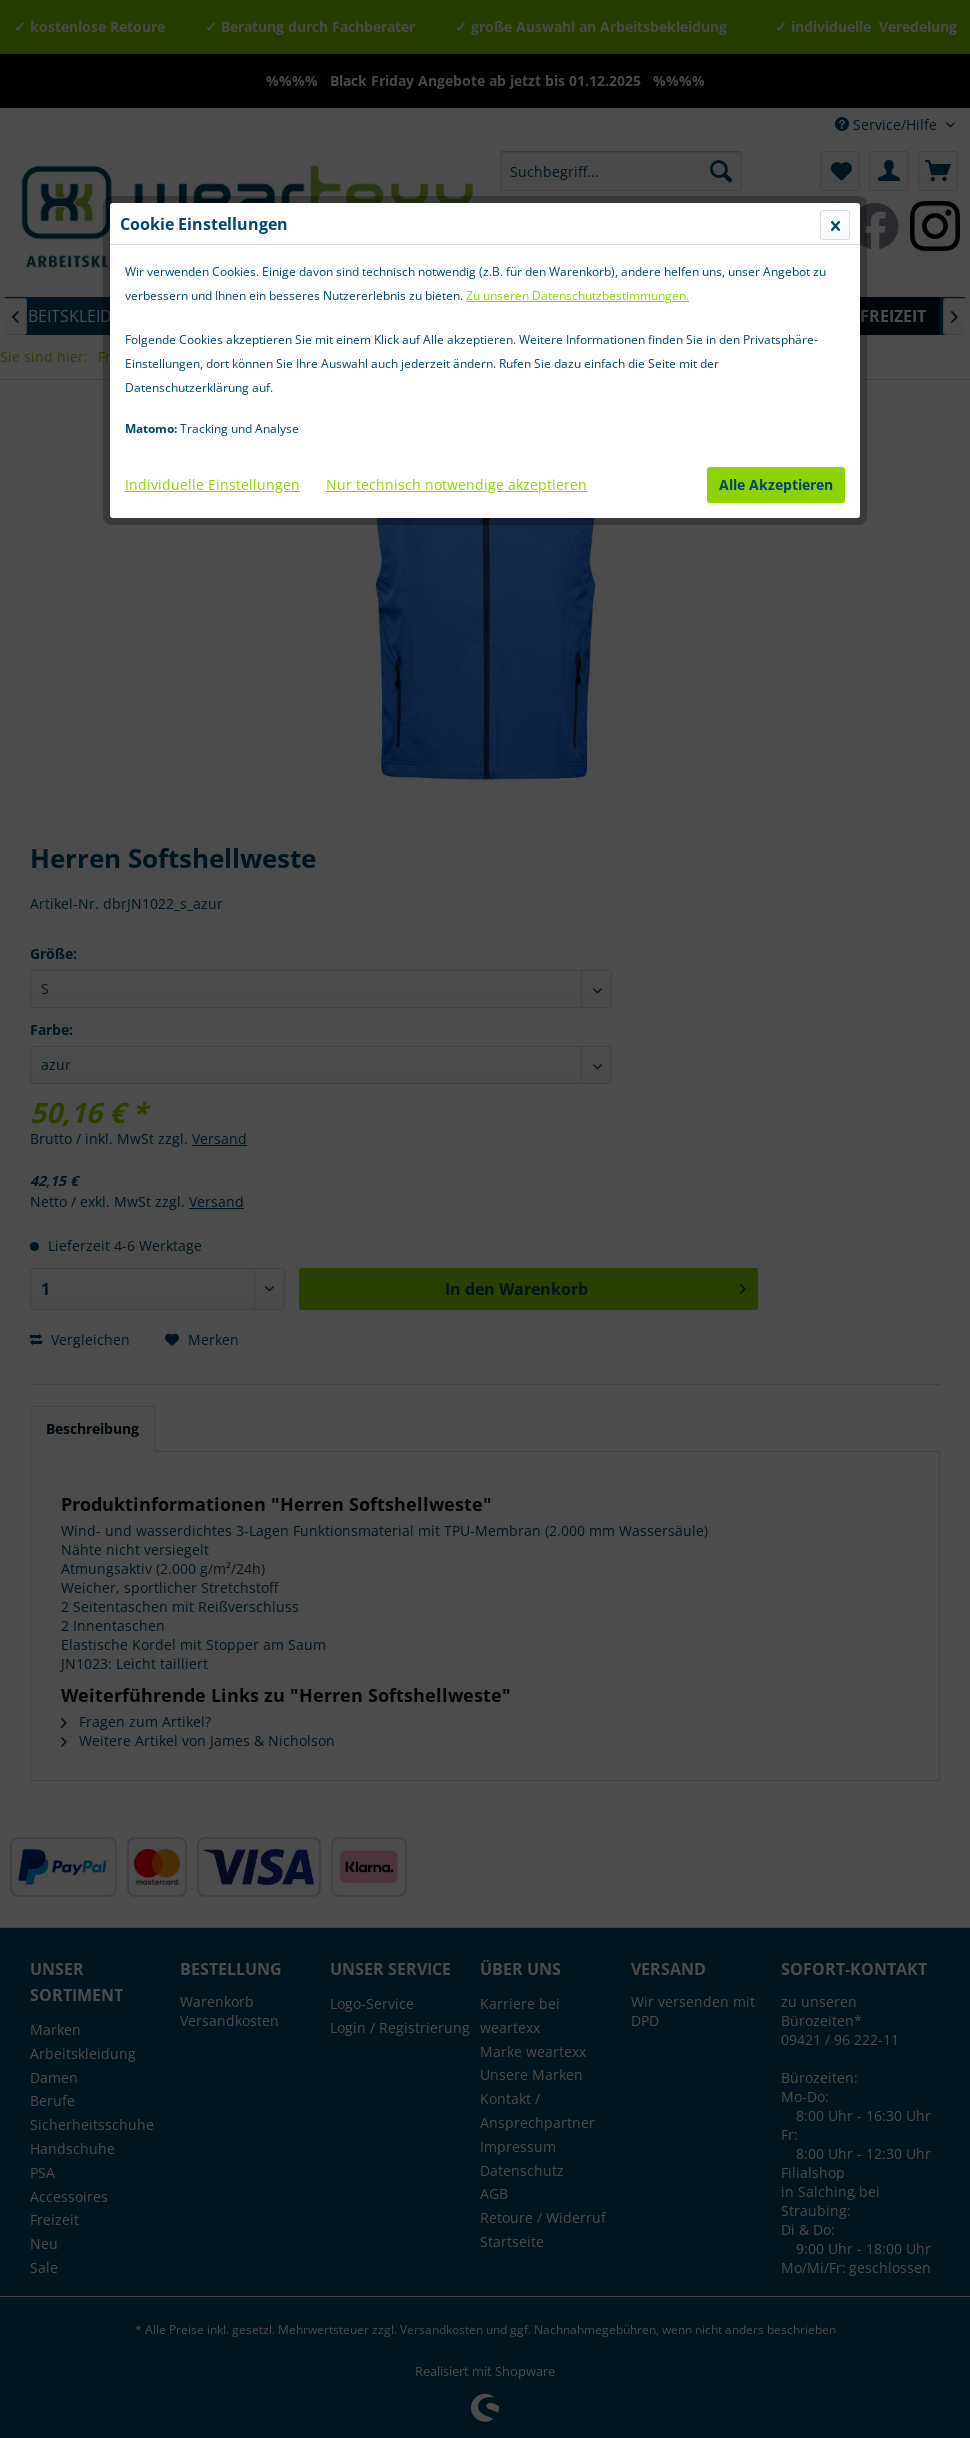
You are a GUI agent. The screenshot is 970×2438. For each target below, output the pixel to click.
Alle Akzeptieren (776, 484)
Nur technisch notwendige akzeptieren (456, 484)
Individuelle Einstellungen (212, 484)
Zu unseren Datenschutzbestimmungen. (577, 295)
